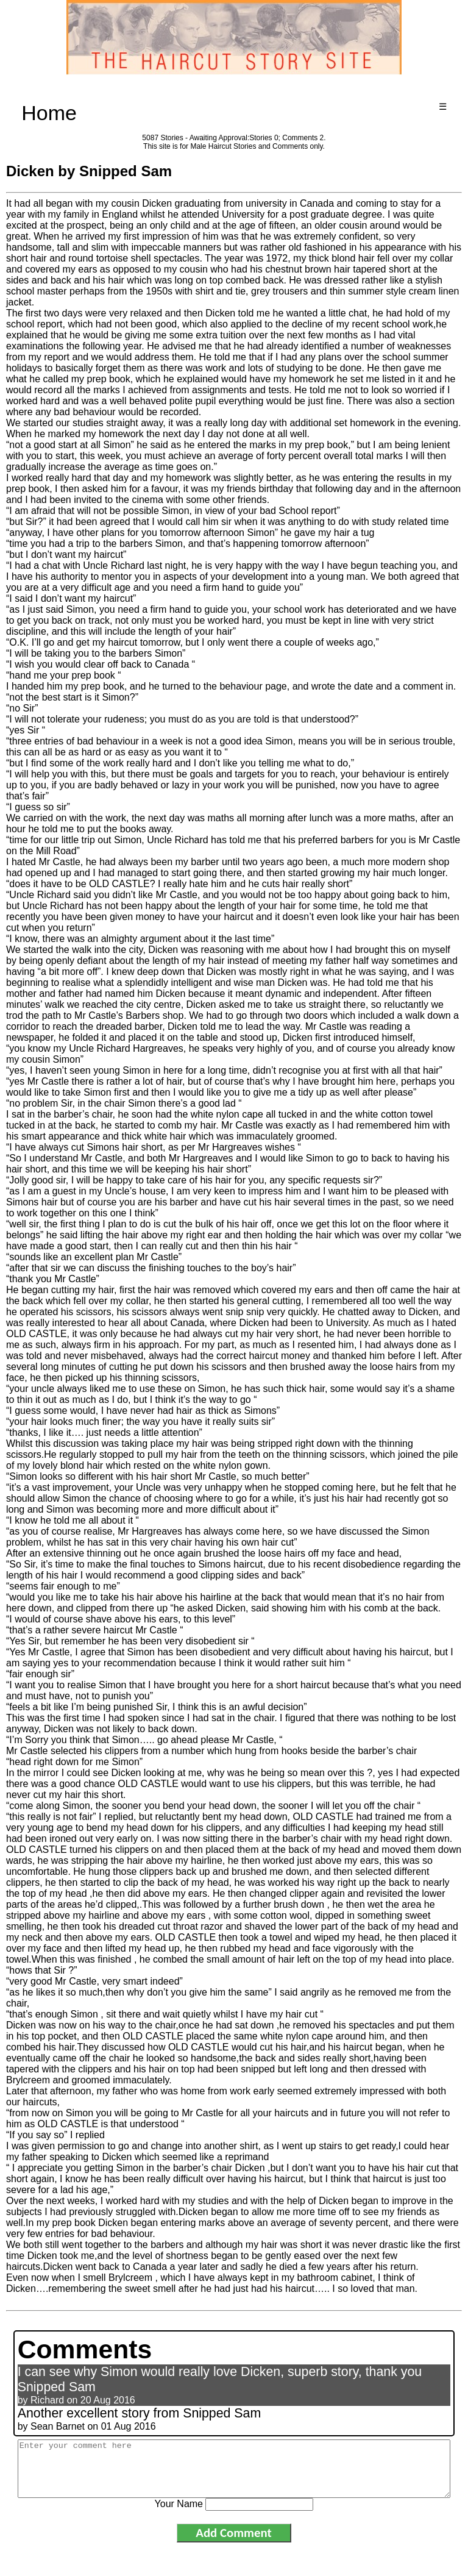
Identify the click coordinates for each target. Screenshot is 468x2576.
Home (49, 112)
